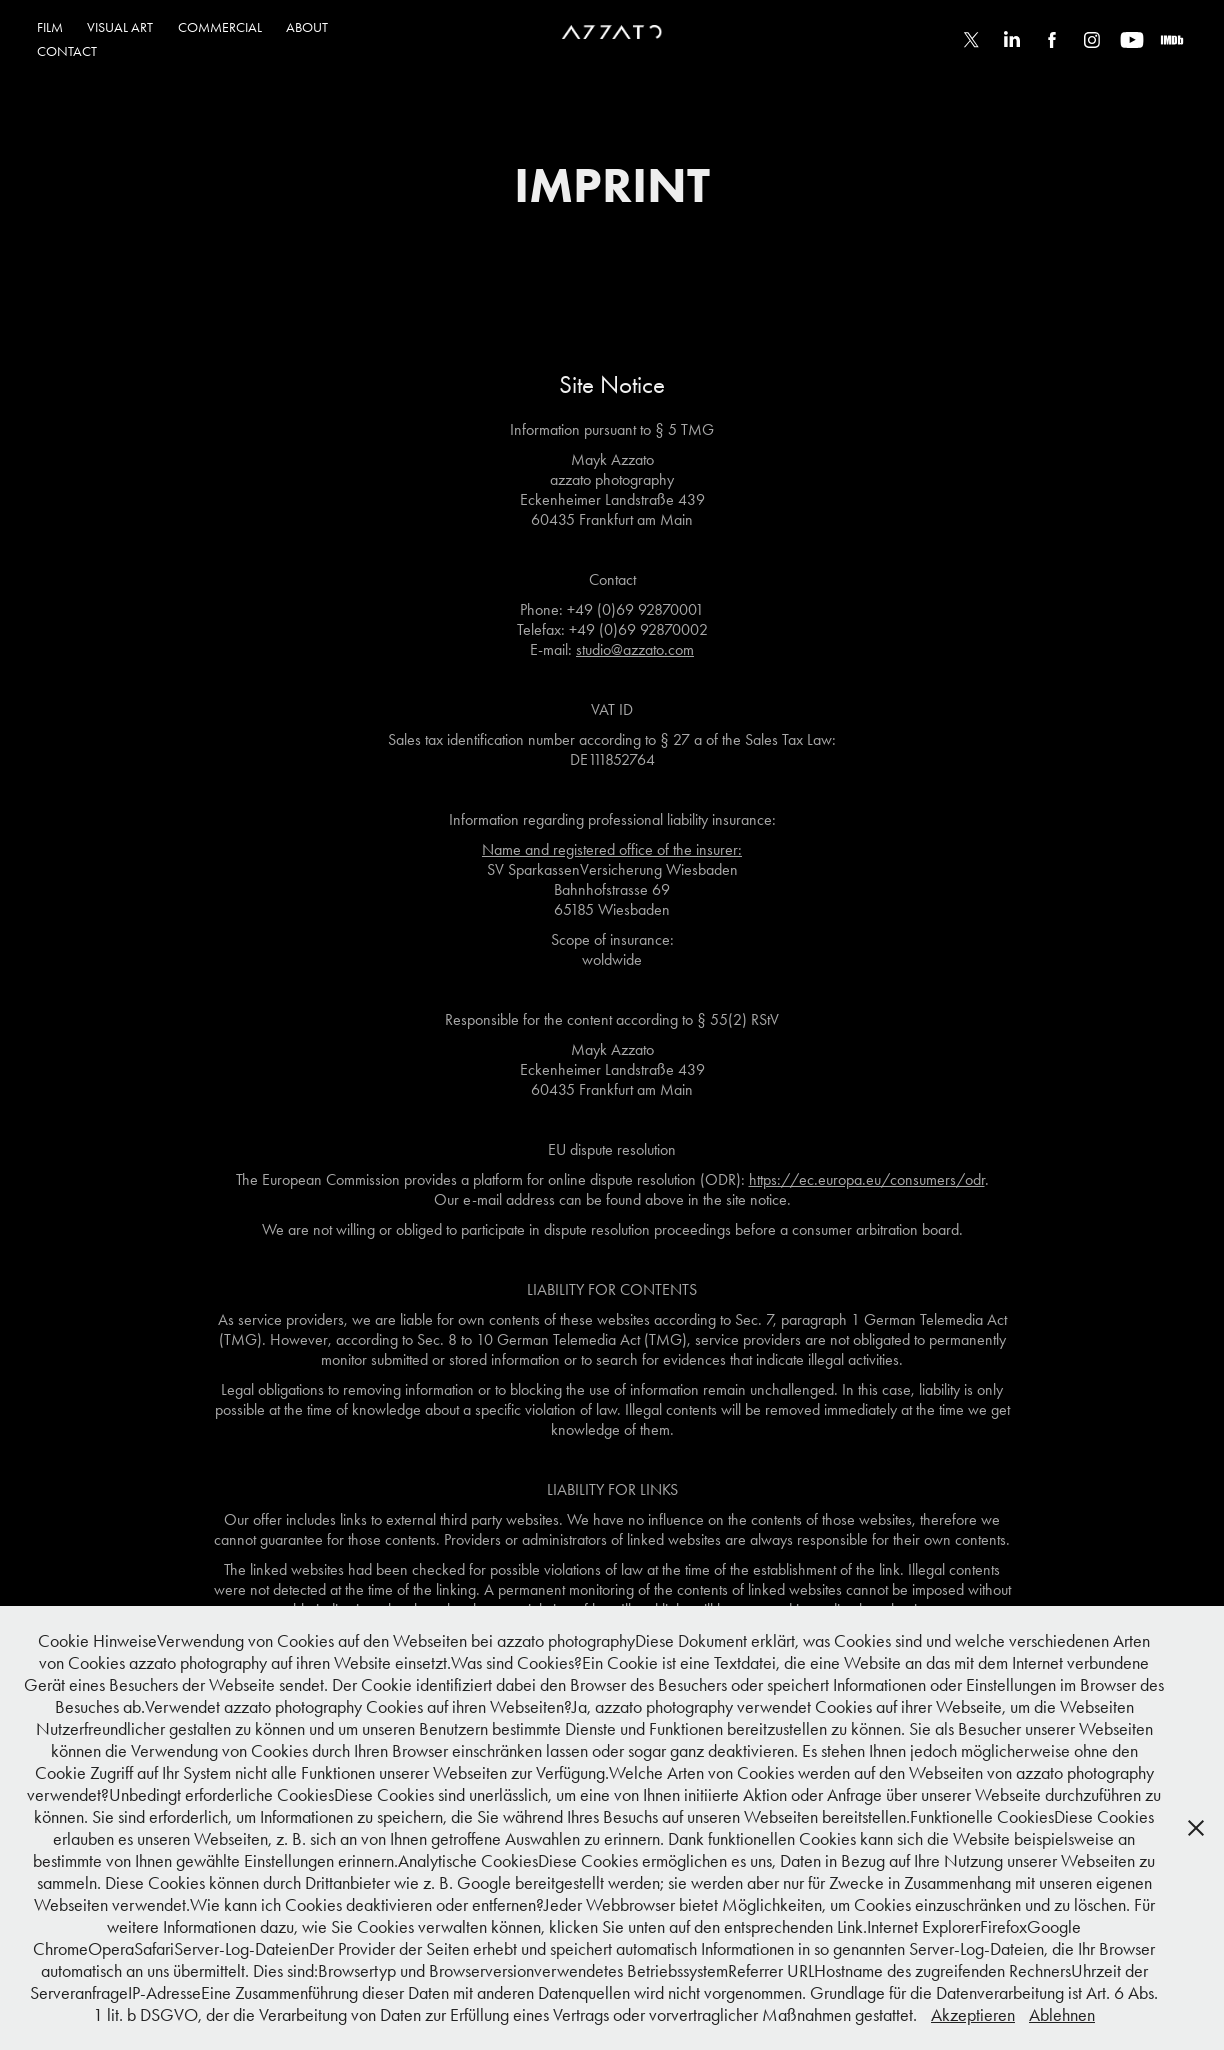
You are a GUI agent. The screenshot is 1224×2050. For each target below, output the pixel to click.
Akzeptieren (973, 2015)
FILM (50, 27)
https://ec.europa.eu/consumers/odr (867, 1179)
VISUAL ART (120, 27)
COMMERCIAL (220, 27)
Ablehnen (1062, 2015)
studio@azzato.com (635, 649)
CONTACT (67, 51)
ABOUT (307, 27)
